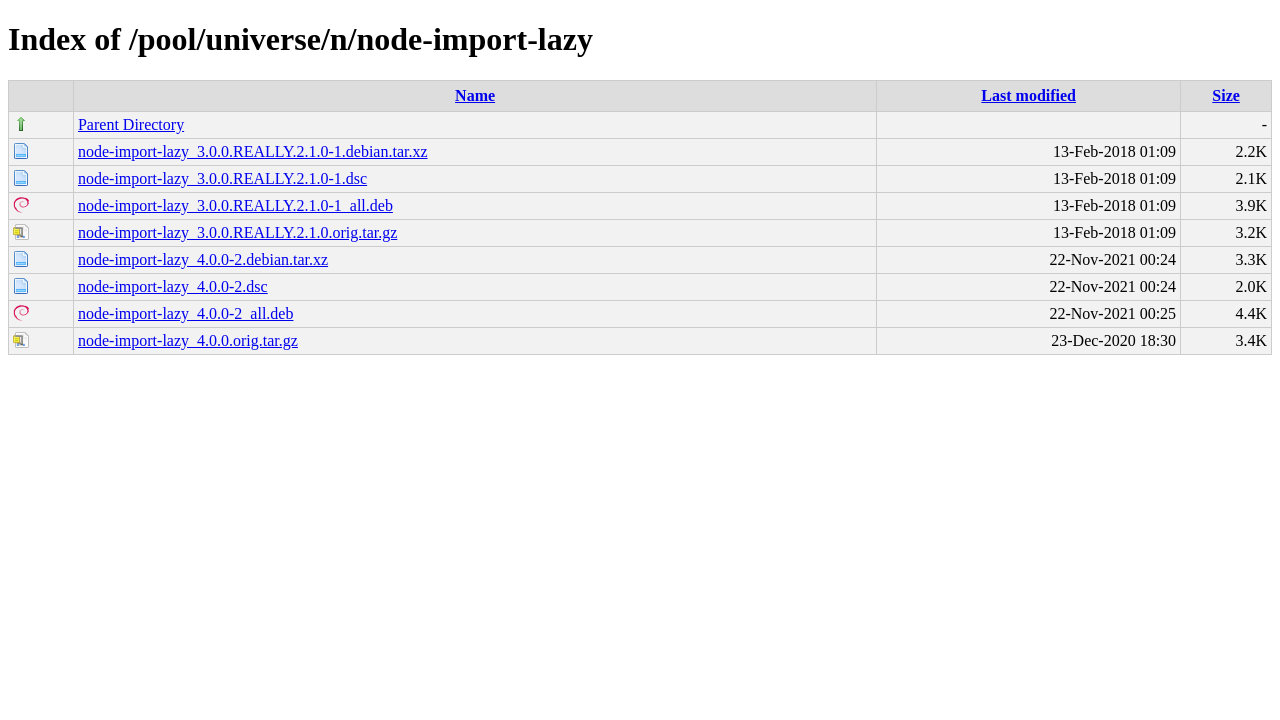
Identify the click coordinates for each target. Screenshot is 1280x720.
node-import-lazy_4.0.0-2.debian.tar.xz (203, 259)
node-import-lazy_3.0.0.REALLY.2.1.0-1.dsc (222, 178)
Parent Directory (131, 124)
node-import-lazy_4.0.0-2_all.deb (186, 313)
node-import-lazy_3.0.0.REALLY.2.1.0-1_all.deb (235, 205)
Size (1226, 95)
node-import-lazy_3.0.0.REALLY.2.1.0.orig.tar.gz (237, 232)
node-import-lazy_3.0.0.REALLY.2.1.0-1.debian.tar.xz (253, 151)
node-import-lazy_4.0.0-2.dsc (173, 286)
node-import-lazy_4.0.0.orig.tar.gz (188, 340)
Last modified (1028, 95)
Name (475, 95)
